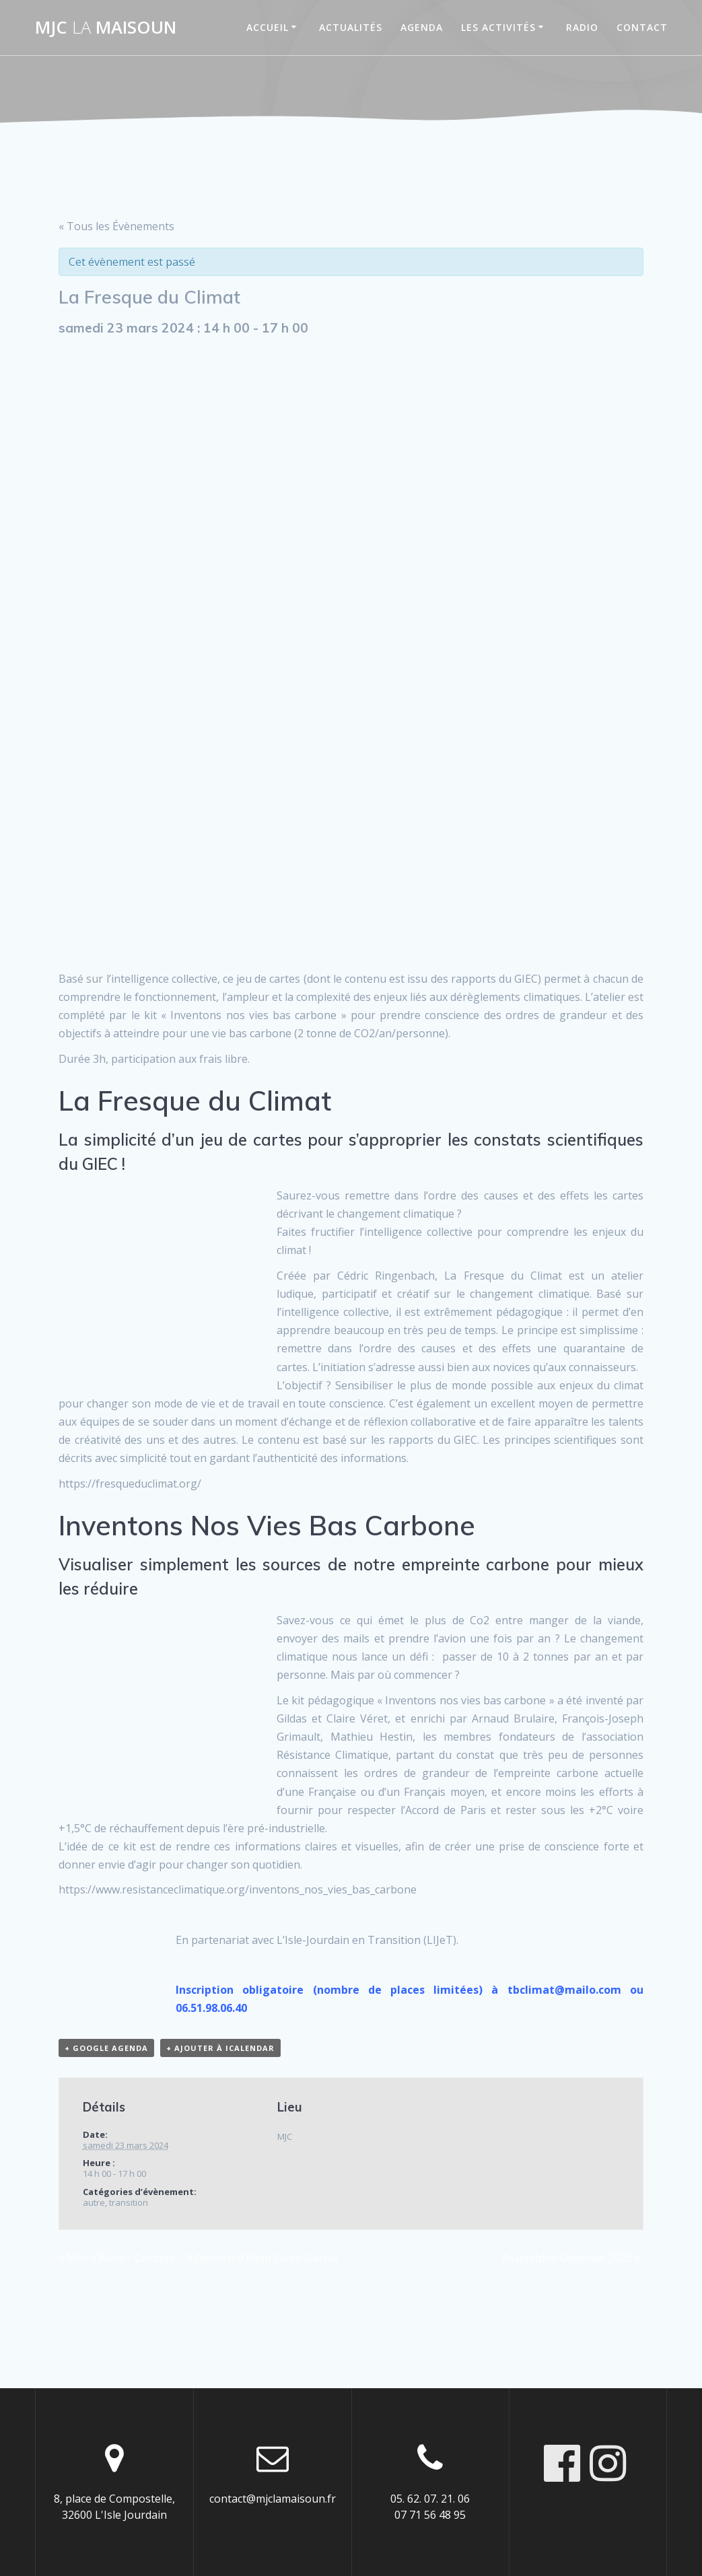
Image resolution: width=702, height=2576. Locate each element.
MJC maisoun (105, 27)
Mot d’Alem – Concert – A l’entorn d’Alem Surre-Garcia (198, 2257)
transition (128, 2202)
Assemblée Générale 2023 (571, 2257)
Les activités (498, 27)
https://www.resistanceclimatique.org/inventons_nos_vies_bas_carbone (238, 1889)
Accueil (267, 27)
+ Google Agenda (106, 2048)
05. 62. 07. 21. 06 (430, 2498)
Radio (582, 27)
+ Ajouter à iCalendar (220, 2048)
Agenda (421, 27)
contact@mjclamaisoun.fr (272, 2498)
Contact (642, 27)
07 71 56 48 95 (430, 2514)
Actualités (350, 27)
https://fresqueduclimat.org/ (130, 1483)
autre (94, 2202)
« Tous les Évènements (116, 226)
